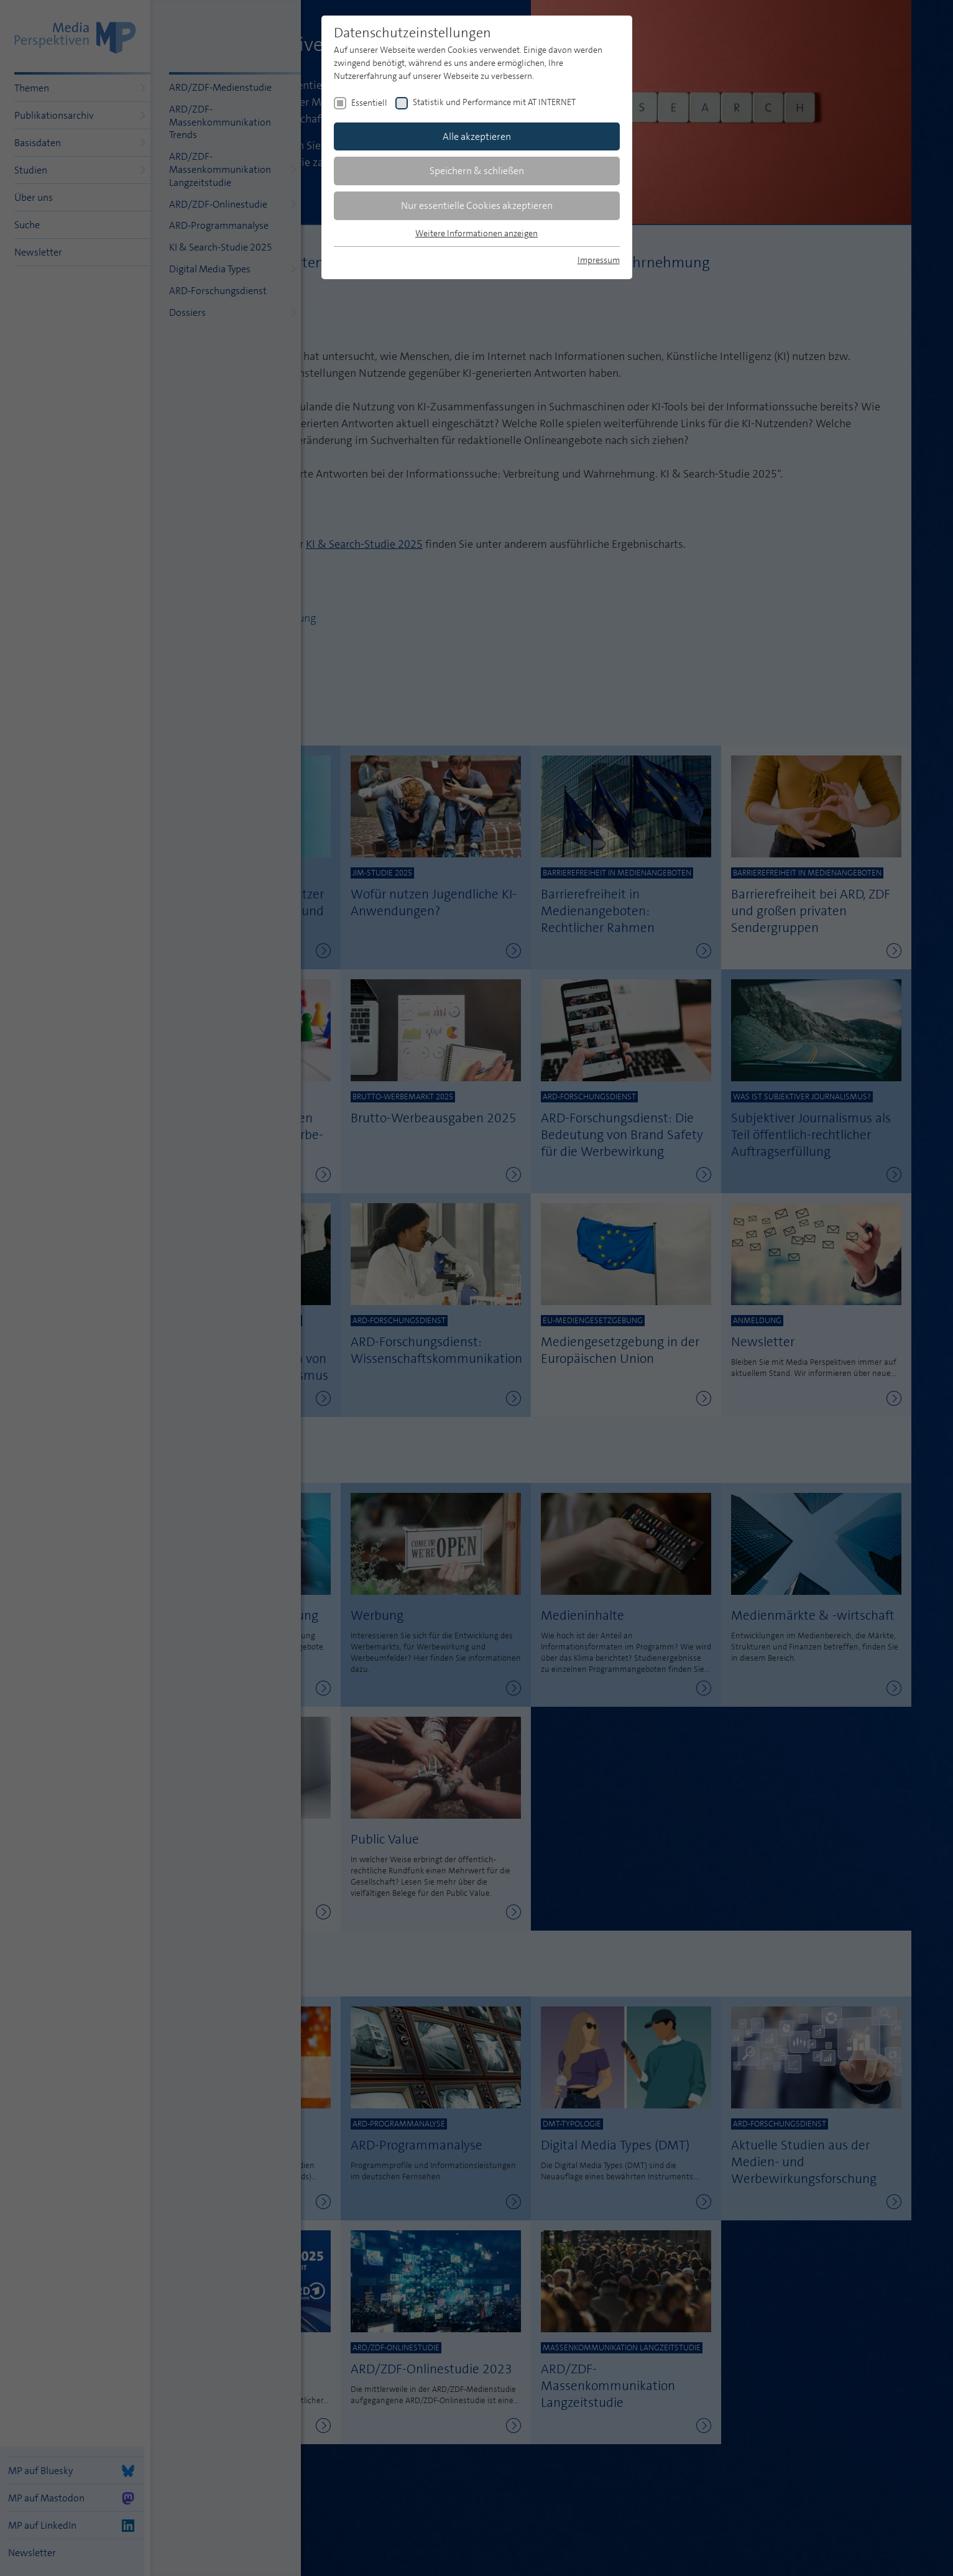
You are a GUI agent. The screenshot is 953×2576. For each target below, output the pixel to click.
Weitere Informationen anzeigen (476, 233)
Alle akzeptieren (477, 136)
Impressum (599, 259)
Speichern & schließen (477, 170)
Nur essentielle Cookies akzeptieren (477, 205)
